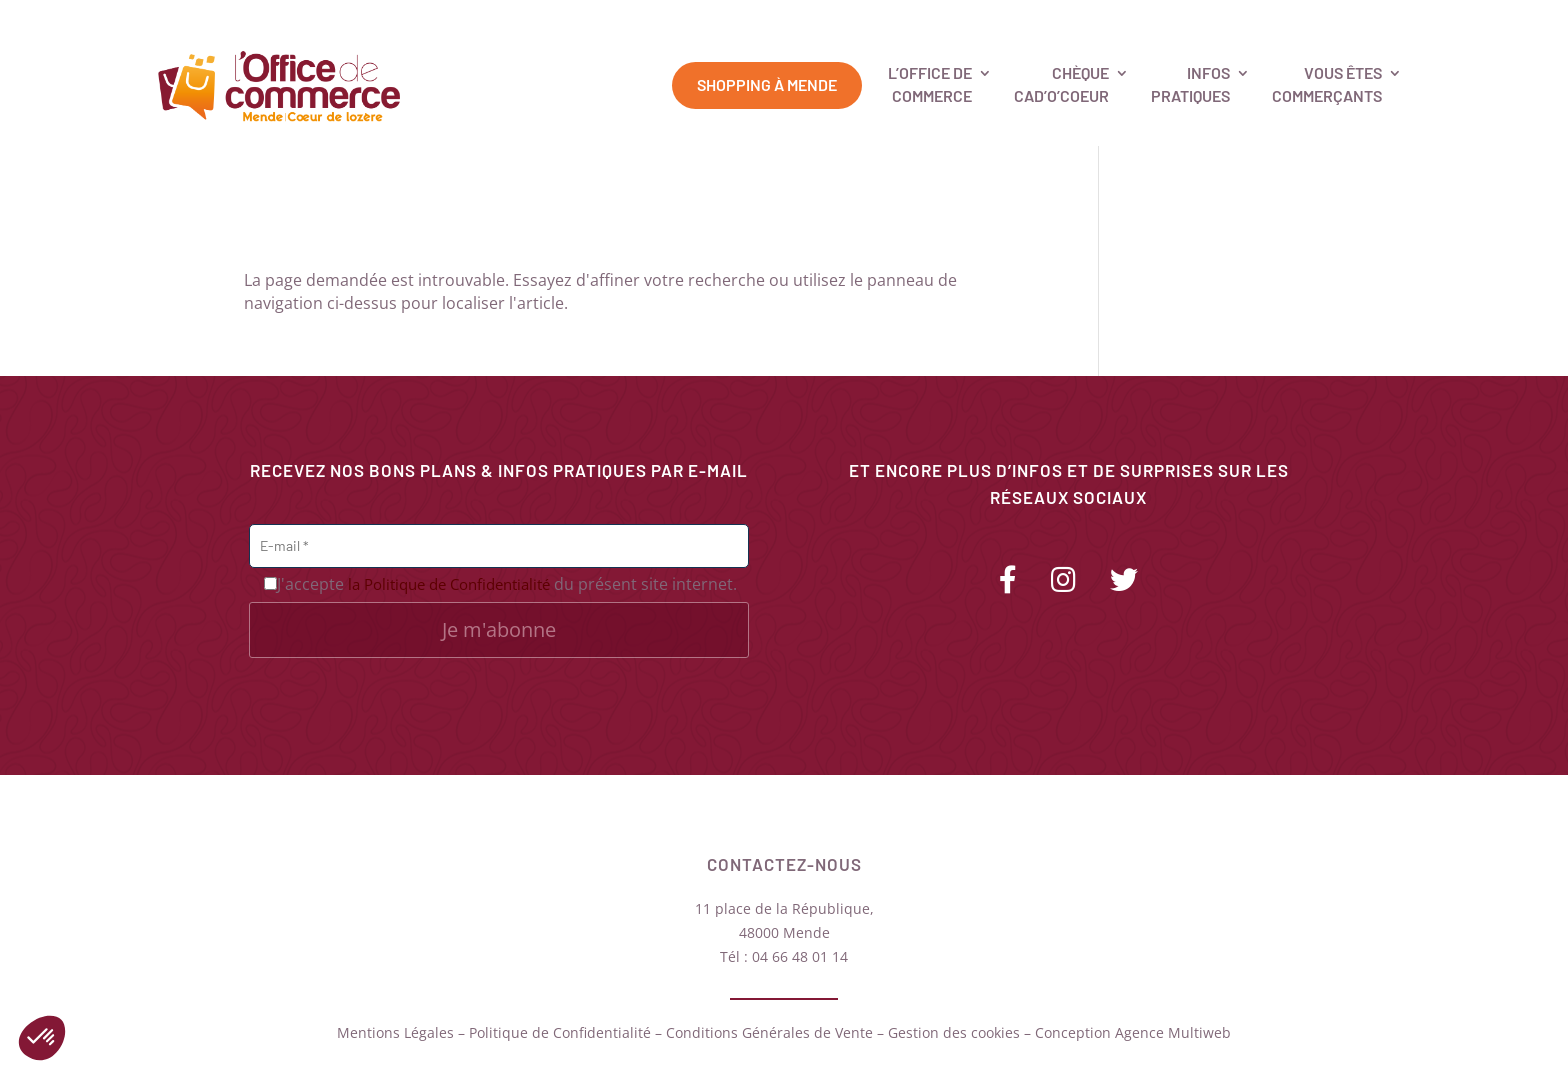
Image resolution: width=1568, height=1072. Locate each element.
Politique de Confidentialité (560, 1032)
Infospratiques (1190, 83)
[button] (42, 1038)
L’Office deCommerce (930, 83)
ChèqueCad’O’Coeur (1061, 83)
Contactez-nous (1315, 20)
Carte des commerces (1153, 20)
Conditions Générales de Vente (769, 1032)
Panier (1415, 20)
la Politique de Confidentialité (449, 584)
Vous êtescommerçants (1327, 83)
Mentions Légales (395, 1032)
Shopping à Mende (767, 84)
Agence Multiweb (1173, 1032)
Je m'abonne (499, 629)
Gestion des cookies (954, 1032)
